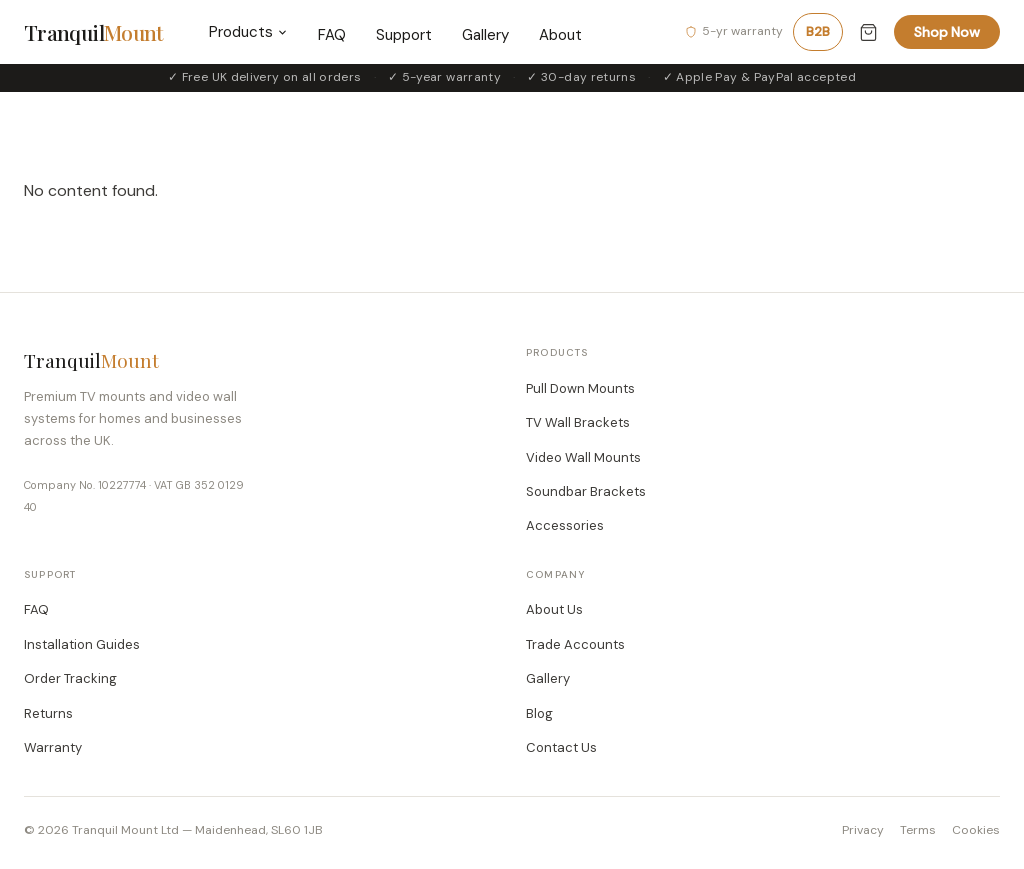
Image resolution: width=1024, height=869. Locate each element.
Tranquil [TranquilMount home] (94, 32)
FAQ (332, 35)
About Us (554, 609)
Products (248, 32)
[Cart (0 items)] (868, 32)
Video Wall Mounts (583, 457)
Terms (918, 830)
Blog (539, 713)
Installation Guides (82, 644)
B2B (818, 31)
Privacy (863, 830)
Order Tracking (70, 678)
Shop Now (947, 32)
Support (404, 35)
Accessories (565, 525)
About (560, 35)
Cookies (976, 830)
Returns (48, 713)
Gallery (485, 35)
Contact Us (561, 747)
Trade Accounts (575, 644)
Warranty (53, 747)
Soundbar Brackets (586, 491)
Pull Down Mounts (580, 388)
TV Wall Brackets (578, 422)
